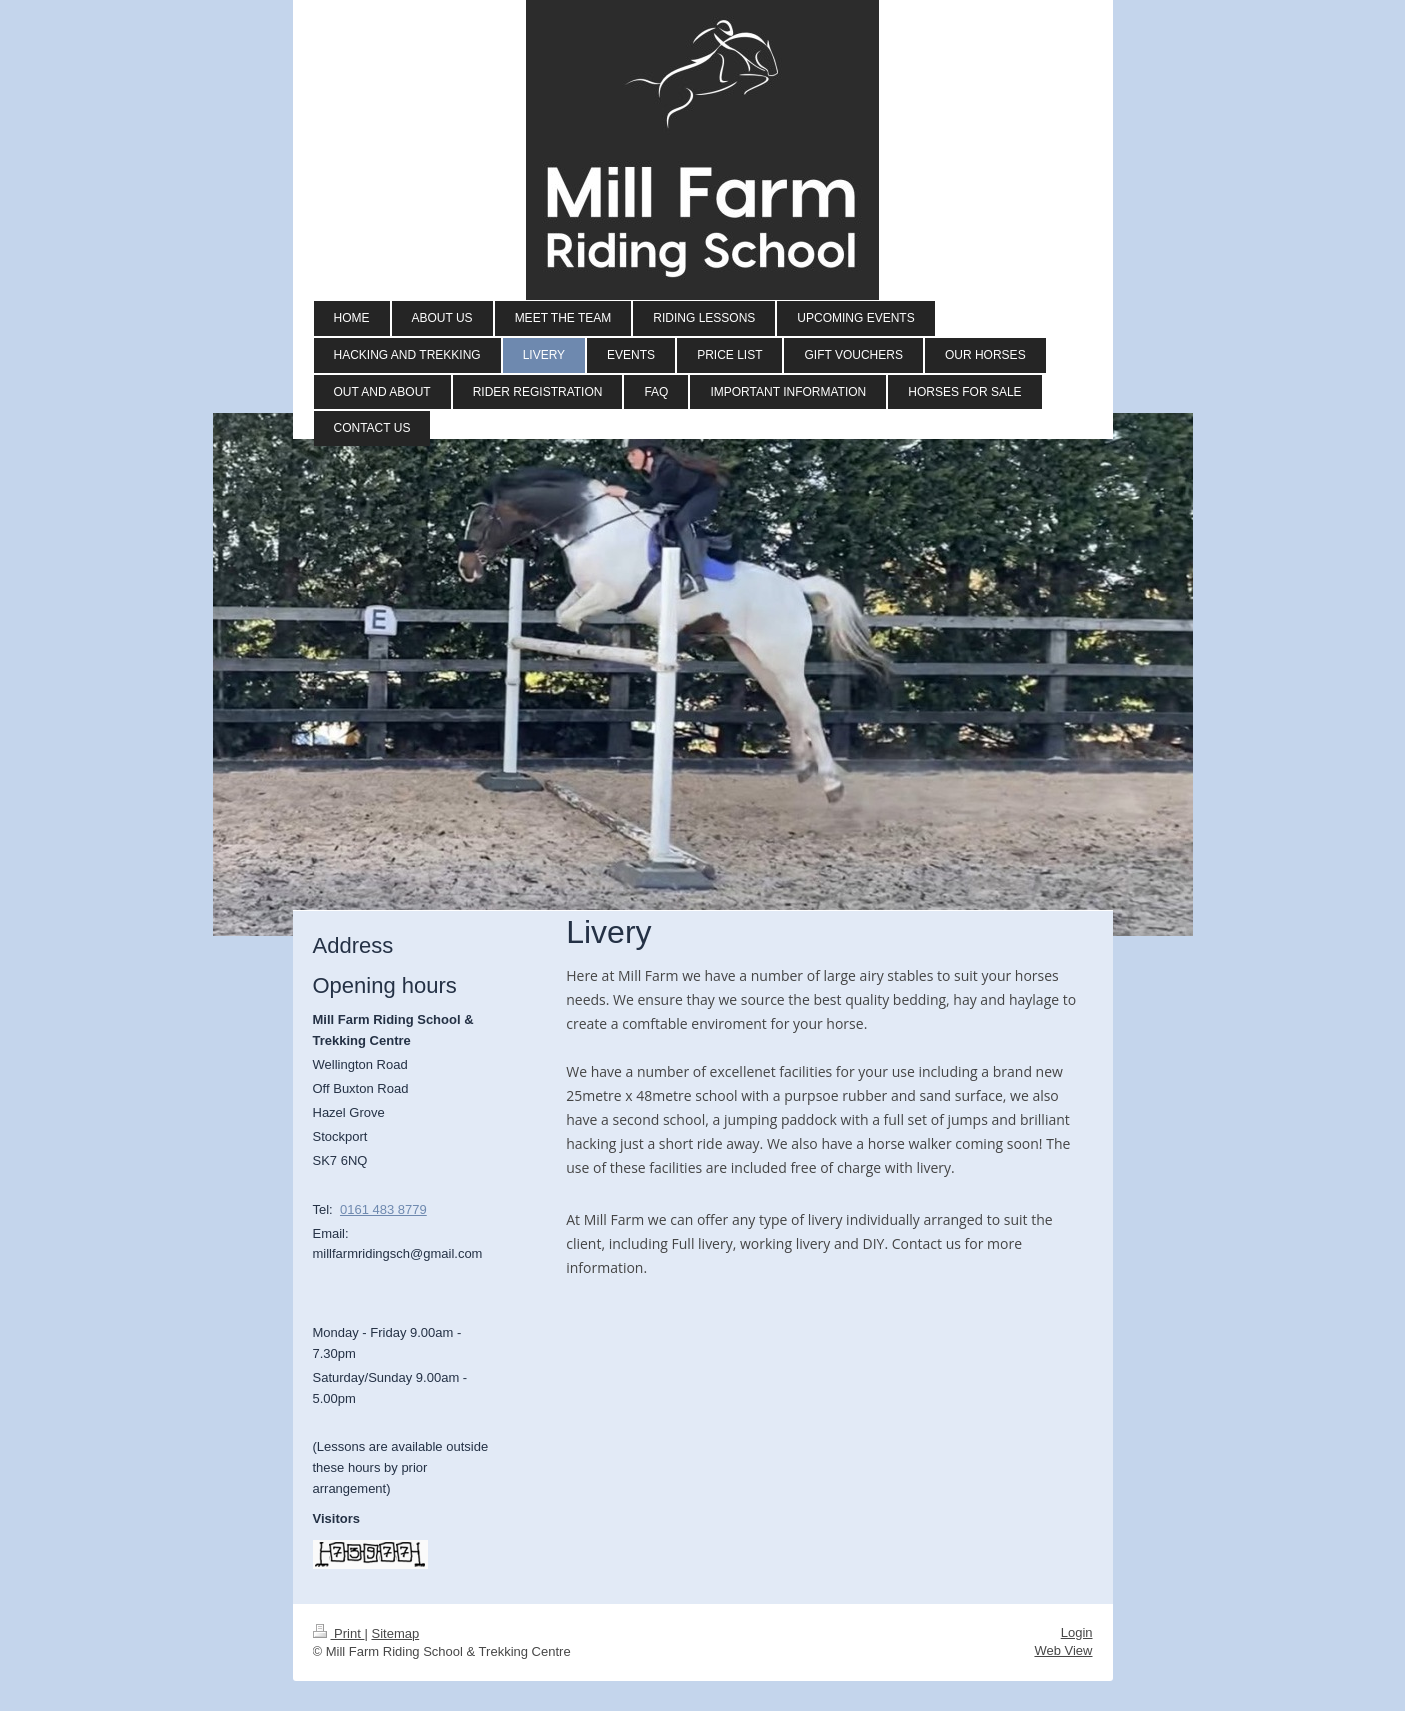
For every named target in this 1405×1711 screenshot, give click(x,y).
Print (339, 1633)
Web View (1063, 1650)
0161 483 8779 (383, 1209)
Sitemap (395, 1633)
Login (1077, 1632)
